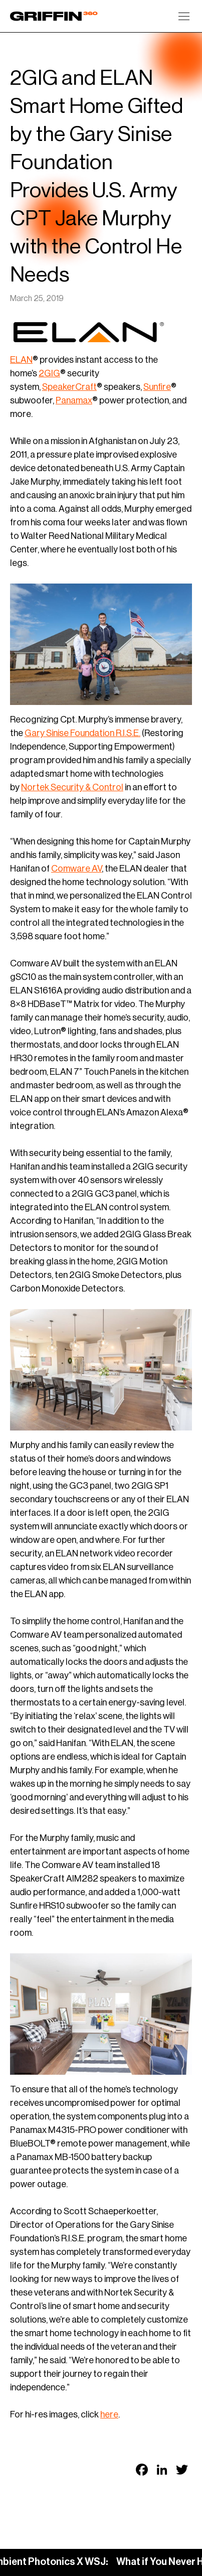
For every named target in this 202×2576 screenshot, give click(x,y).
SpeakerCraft (69, 386)
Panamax (74, 400)
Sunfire (157, 386)
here (109, 2414)
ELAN (21, 359)
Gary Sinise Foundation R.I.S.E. (82, 733)
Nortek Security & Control (72, 787)
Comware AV (76, 868)
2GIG (49, 373)
